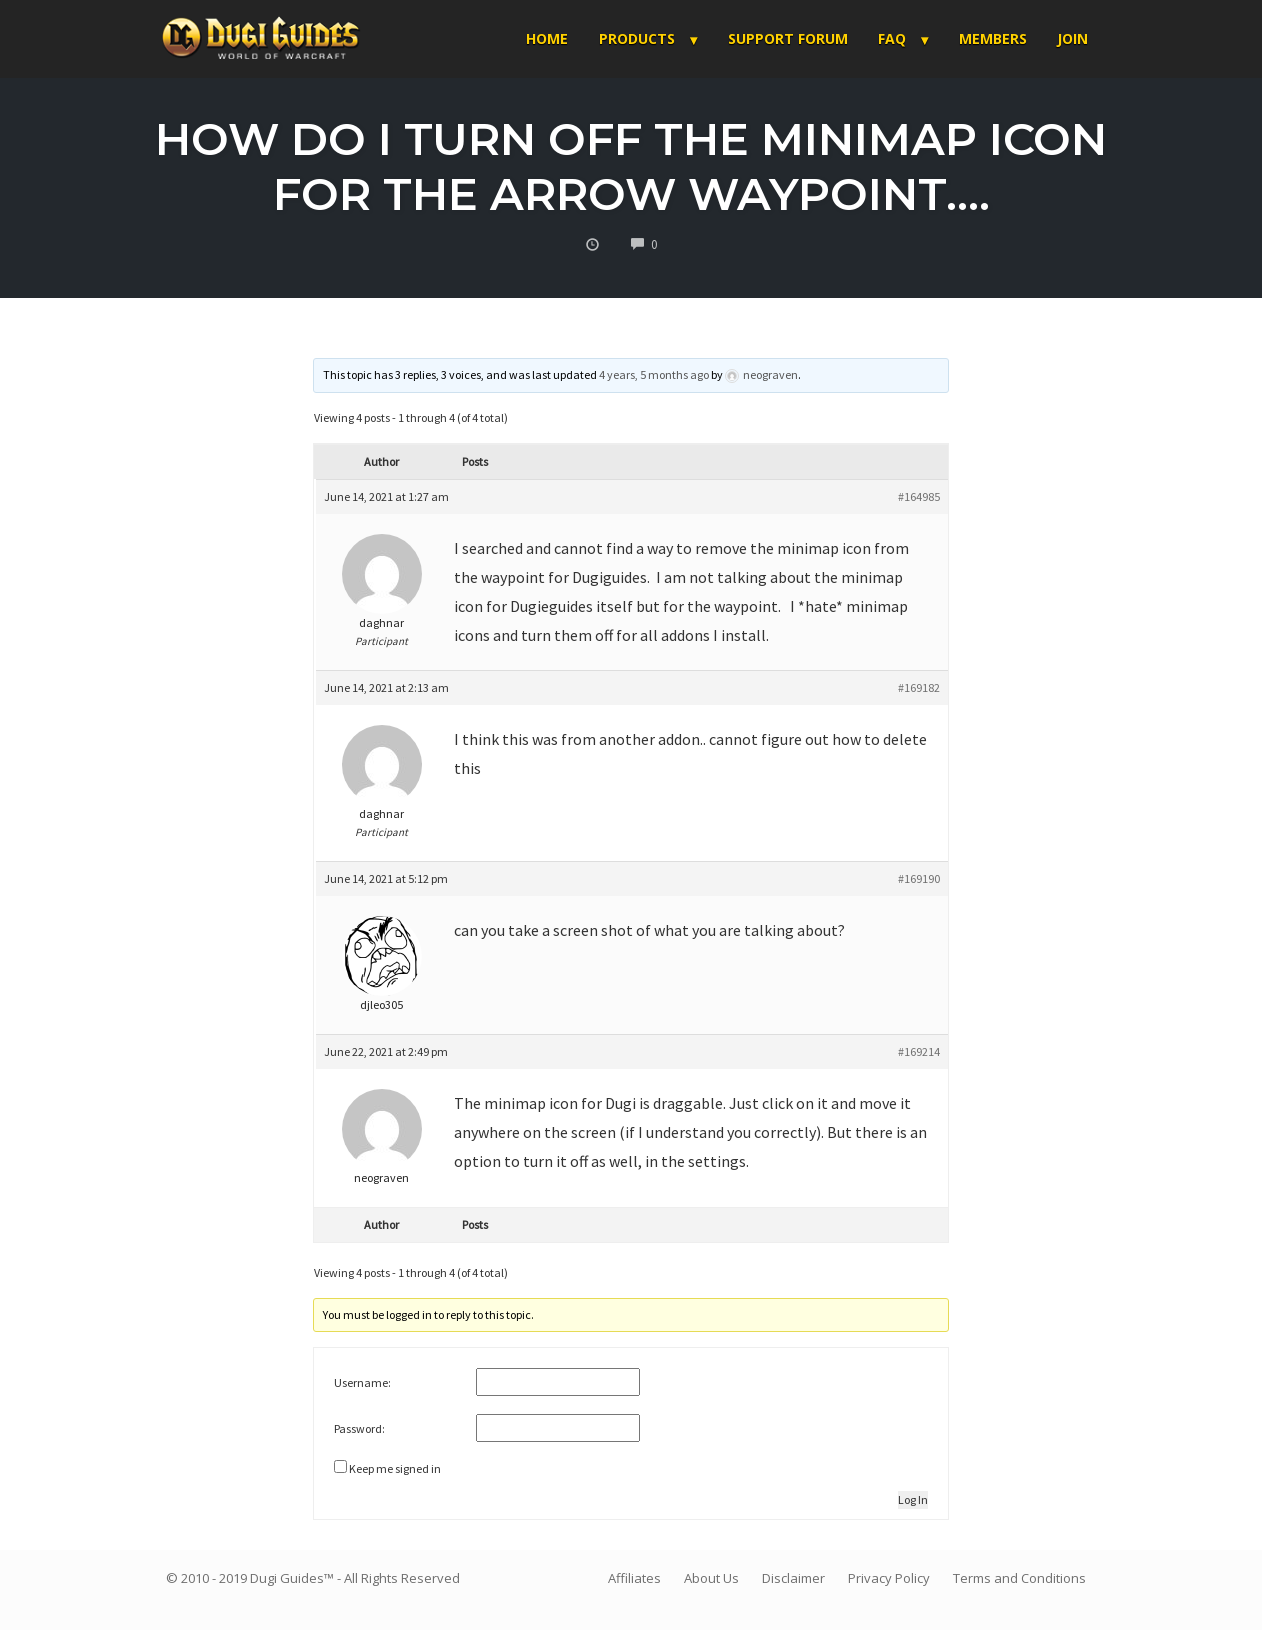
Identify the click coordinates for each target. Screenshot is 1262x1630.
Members (993, 38)
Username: (362, 1382)
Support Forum (788, 38)
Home (547, 38)
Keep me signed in (395, 1468)
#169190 (919, 878)
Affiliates (634, 1578)
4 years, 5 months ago (654, 374)
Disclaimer (793, 1578)
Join (1072, 38)
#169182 (919, 687)
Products (637, 38)
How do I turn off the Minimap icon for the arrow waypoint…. (631, 166)
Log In (913, 1499)
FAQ (892, 38)
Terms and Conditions (1019, 1578)
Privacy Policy (889, 1578)
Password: (359, 1428)
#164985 (919, 496)
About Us (711, 1578)
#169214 (919, 1051)
